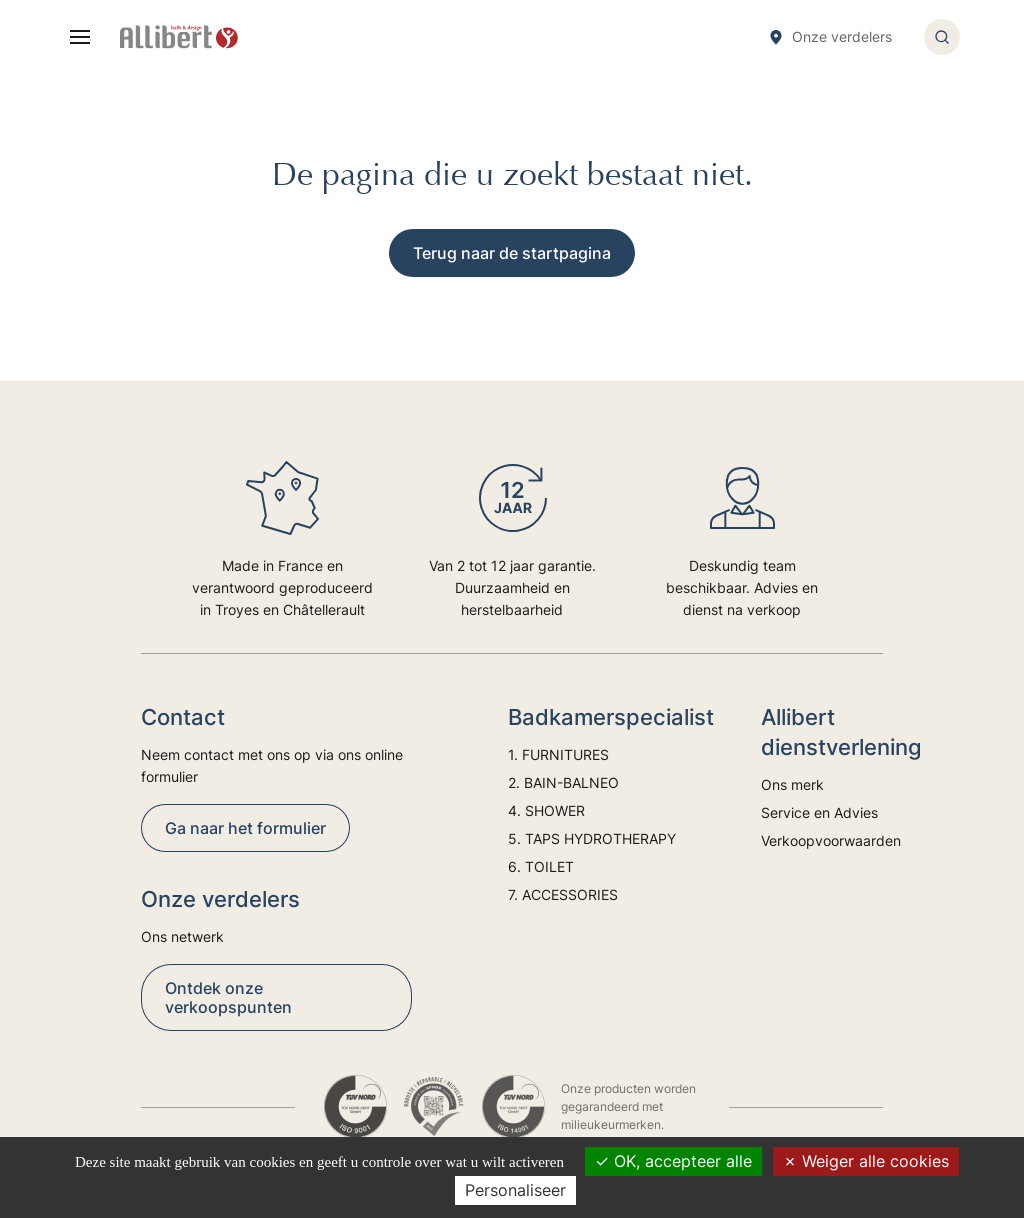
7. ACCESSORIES (563, 894)
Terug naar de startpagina (512, 253)
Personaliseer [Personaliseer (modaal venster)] (515, 1190)
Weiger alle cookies (866, 1161)
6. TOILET (541, 866)
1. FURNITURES (558, 754)
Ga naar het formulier (245, 828)
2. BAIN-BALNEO (563, 782)
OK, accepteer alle (673, 1161)
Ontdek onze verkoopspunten (228, 997)
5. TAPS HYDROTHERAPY (592, 838)
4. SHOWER (546, 810)
